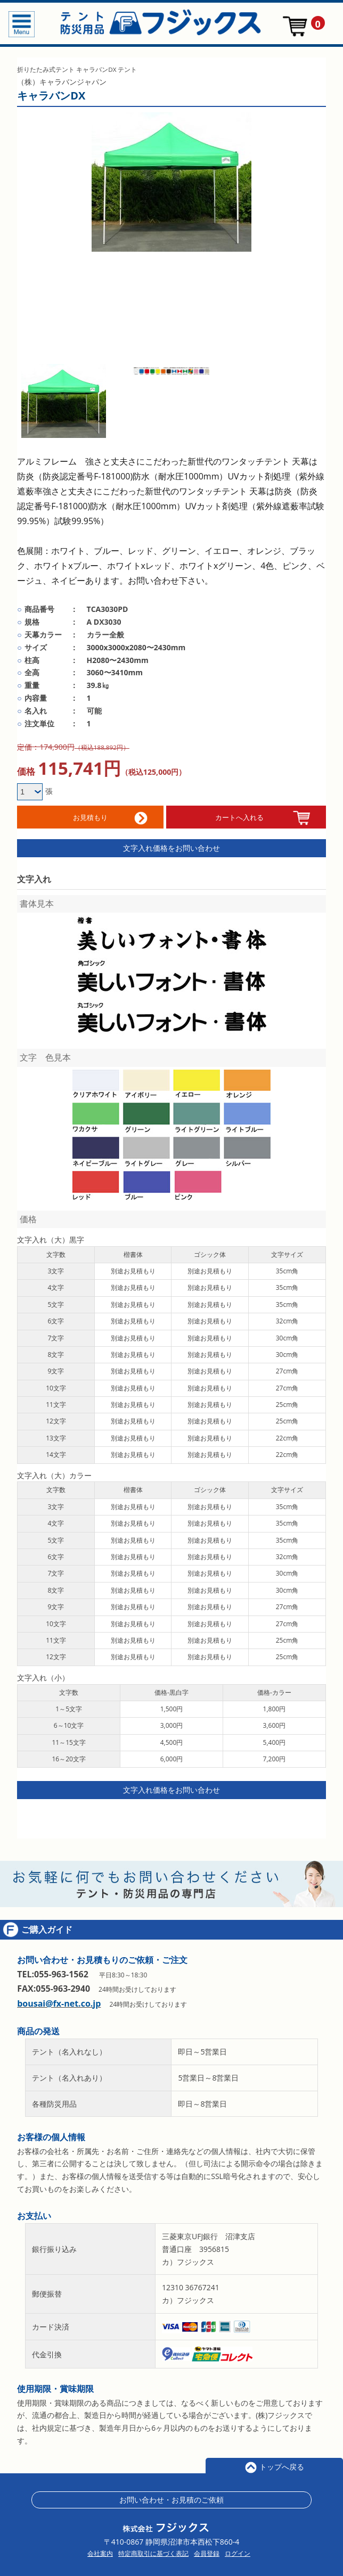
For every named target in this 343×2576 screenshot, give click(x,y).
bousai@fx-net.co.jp (59, 2002)
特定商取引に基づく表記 (153, 2551)
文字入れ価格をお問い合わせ (171, 846)
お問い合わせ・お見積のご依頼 (171, 2498)
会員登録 (206, 2551)
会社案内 (100, 2551)
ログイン (237, 2551)
